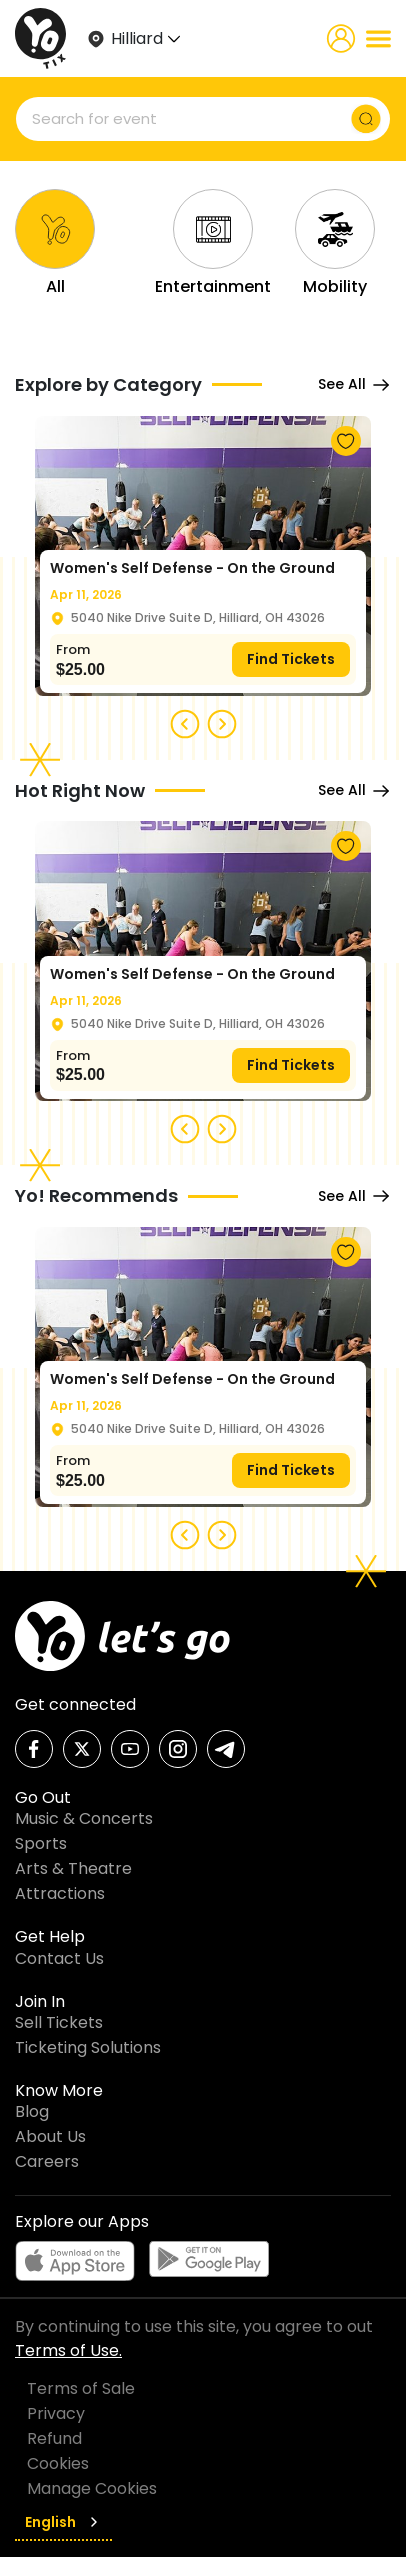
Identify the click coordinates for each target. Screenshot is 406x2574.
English (63, 2522)
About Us (50, 2136)
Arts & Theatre (73, 1868)
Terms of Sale (81, 2388)
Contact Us (59, 1958)
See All (354, 384)
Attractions (60, 1893)
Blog (32, 2111)
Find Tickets (291, 659)
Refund (54, 2438)
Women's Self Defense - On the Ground (192, 568)
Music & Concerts (84, 1818)
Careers (47, 2161)
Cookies (58, 2463)
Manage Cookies (92, 2488)
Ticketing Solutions (88, 2047)
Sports (41, 1843)
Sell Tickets (59, 2022)
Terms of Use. (68, 2350)
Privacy (56, 2413)
